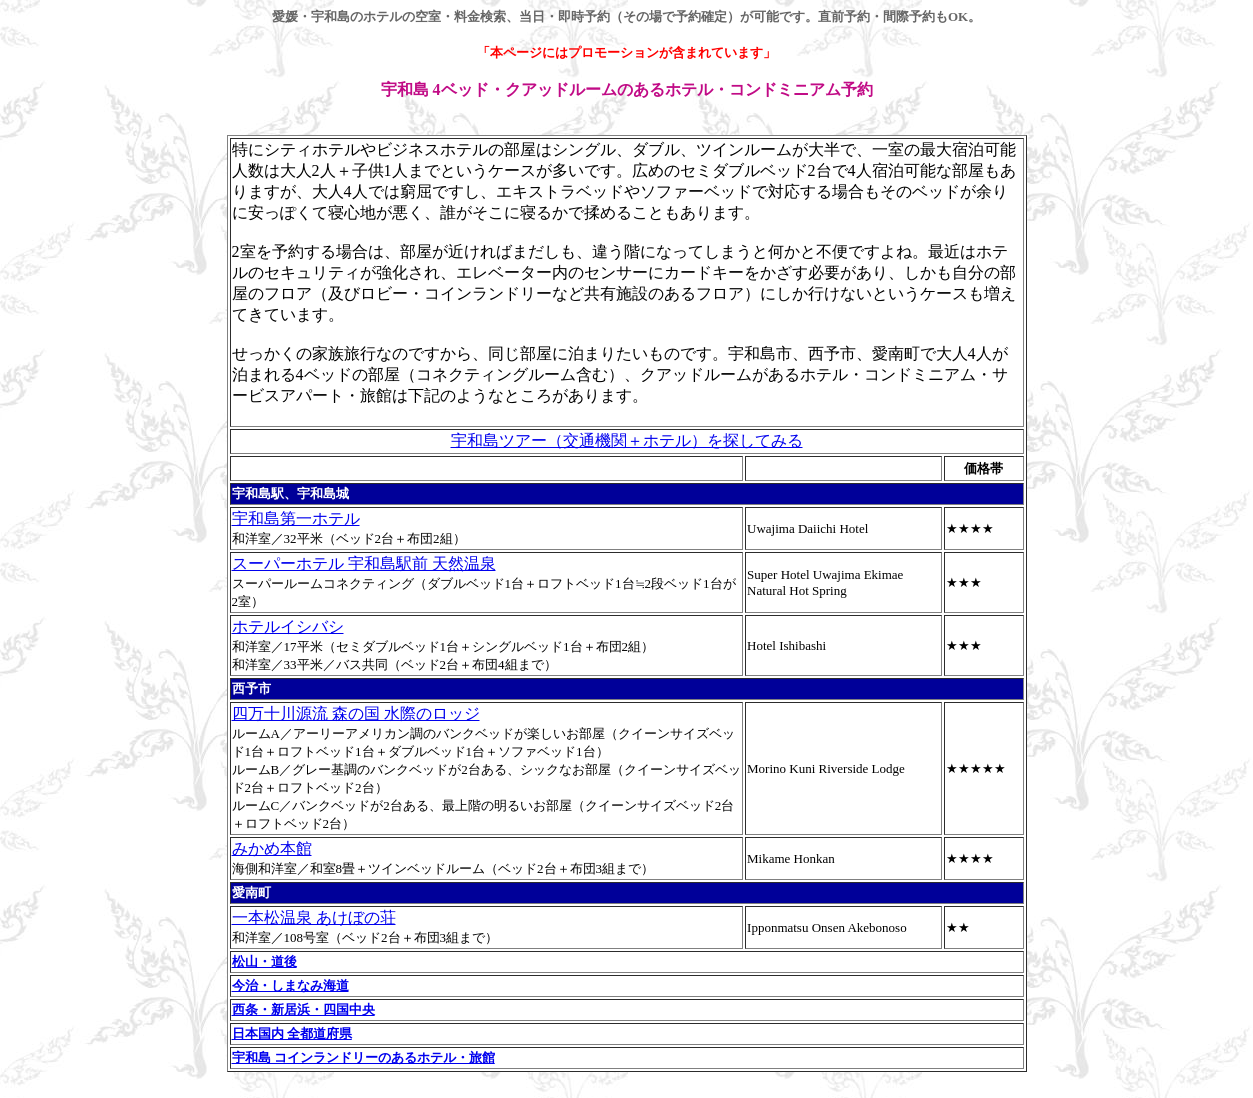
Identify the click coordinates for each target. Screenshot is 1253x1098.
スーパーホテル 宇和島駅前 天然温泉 (364, 563)
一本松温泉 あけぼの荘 (314, 917)
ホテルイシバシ (288, 626)
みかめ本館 (272, 848)
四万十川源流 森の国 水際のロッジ (356, 713)
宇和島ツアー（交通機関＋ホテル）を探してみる (627, 440)
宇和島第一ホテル (296, 518)
